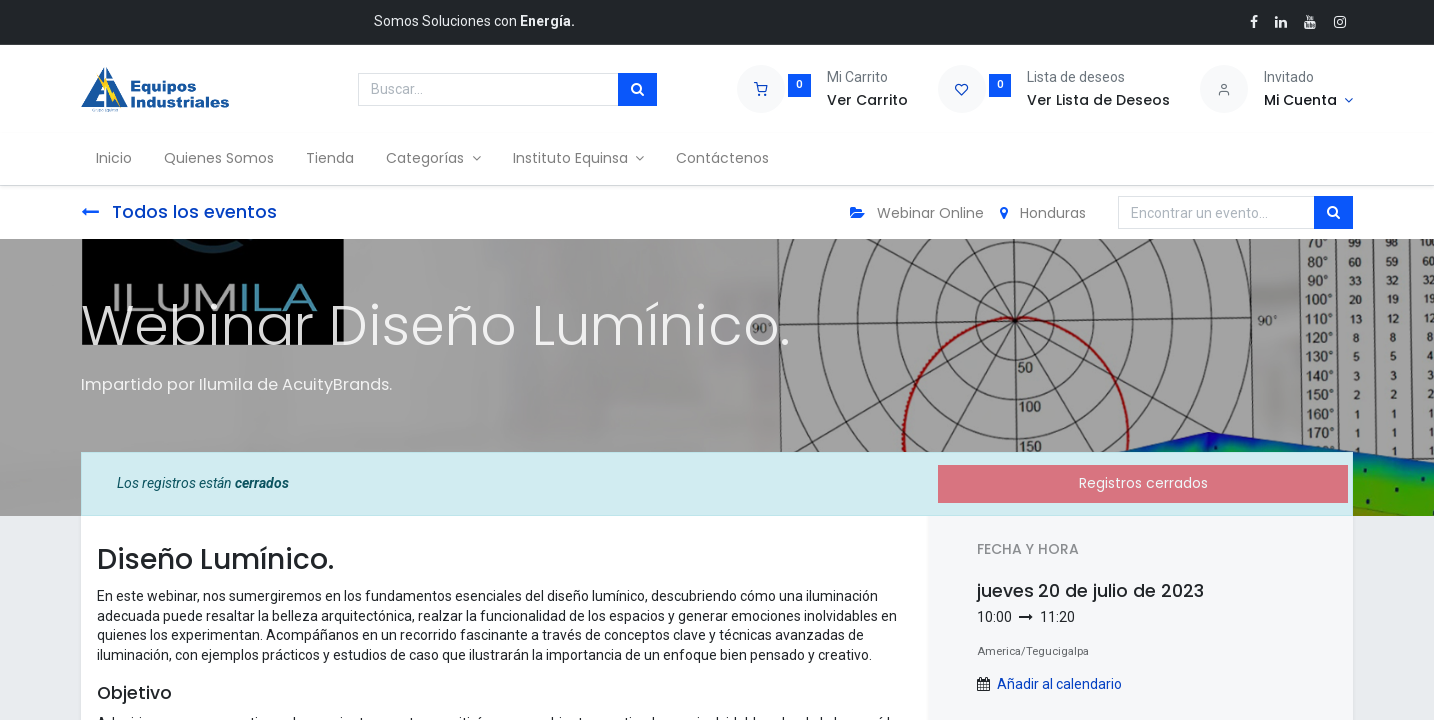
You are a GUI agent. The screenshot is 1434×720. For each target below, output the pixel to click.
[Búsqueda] (637, 90)
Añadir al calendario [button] (1059, 684)
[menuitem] (115, 159)
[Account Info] (1308, 101)
